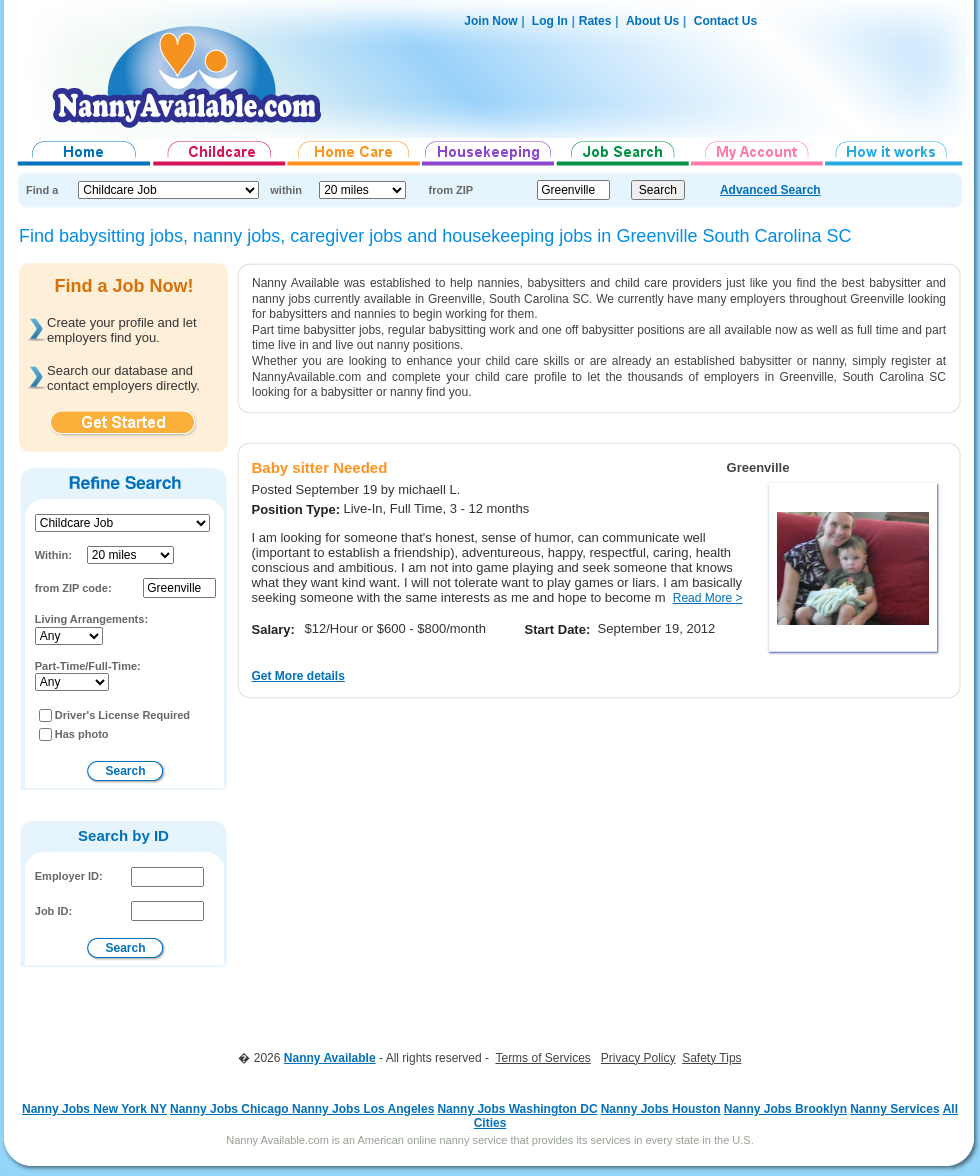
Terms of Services (542, 1058)
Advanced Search (770, 190)
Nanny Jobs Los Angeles (363, 1109)
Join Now (490, 21)
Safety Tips (711, 1058)
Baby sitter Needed (319, 467)
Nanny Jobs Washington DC (517, 1109)
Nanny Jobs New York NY (94, 1109)
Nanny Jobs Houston (661, 1109)
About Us (652, 21)
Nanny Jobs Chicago (231, 1109)
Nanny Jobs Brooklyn (785, 1109)
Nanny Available (330, 1058)
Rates (595, 21)
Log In (548, 21)
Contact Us (725, 21)
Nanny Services (894, 1109)
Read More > (708, 598)
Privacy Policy (638, 1058)
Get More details (297, 676)
